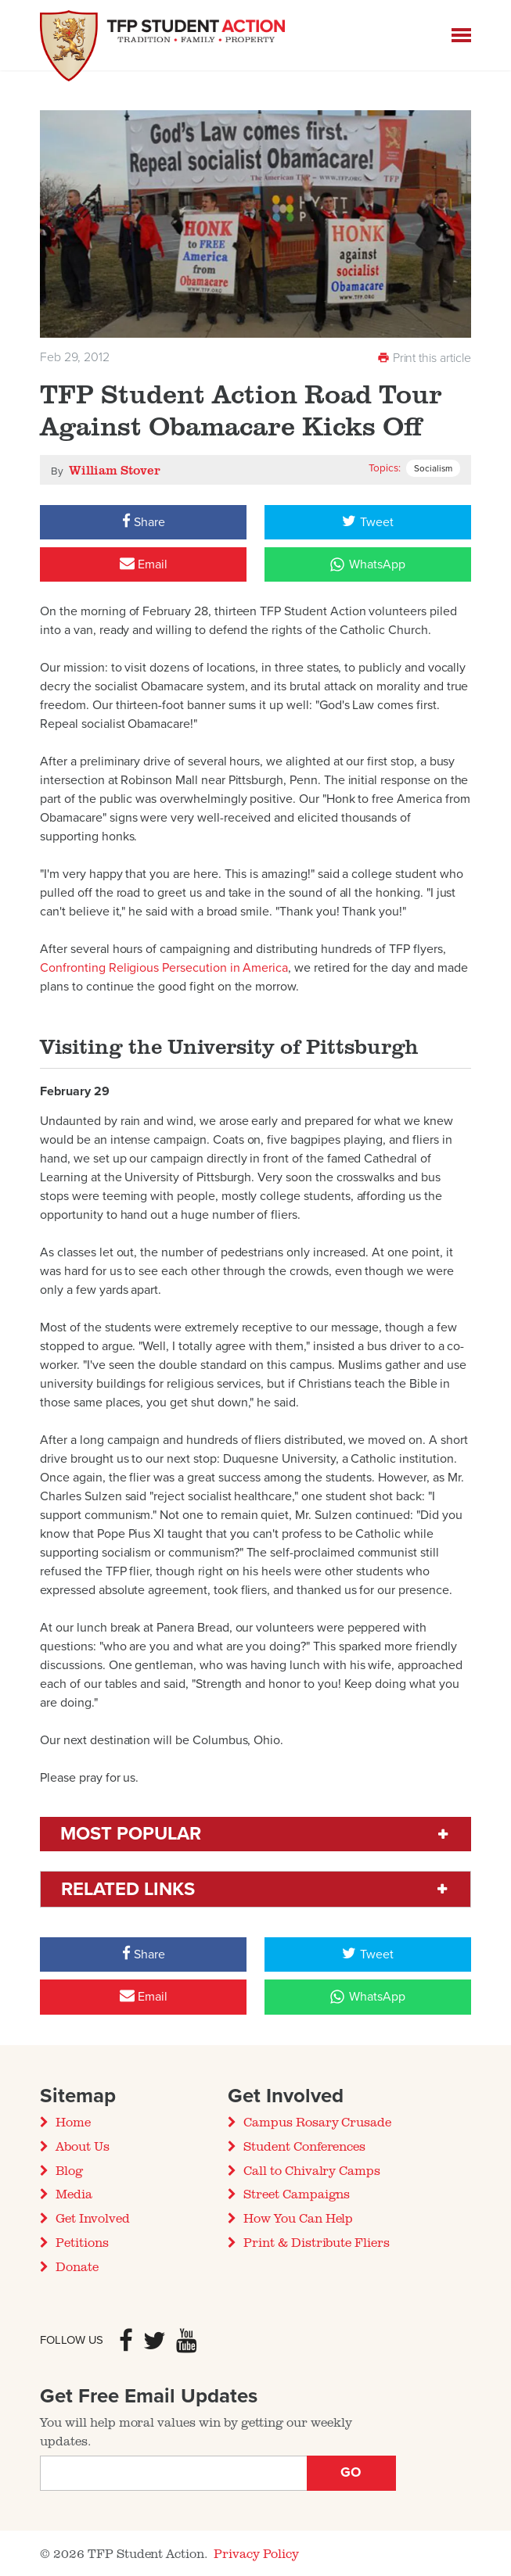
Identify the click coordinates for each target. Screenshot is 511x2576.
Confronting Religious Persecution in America (164, 968)
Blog (69, 2170)
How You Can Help (298, 2218)
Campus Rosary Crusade (317, 2121)
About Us (83, 2146)
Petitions (82, 2242)
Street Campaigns (296, 2193)
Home (73, 2121)
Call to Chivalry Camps (311, 2170)
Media (74, 2193)
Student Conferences (304, 2146)
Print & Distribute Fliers (316, 2242)
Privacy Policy (256, 2553)
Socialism (433, 468)
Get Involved (92, 2218)
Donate (77, 2266)
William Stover (114, 469)
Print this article (424, 357)
